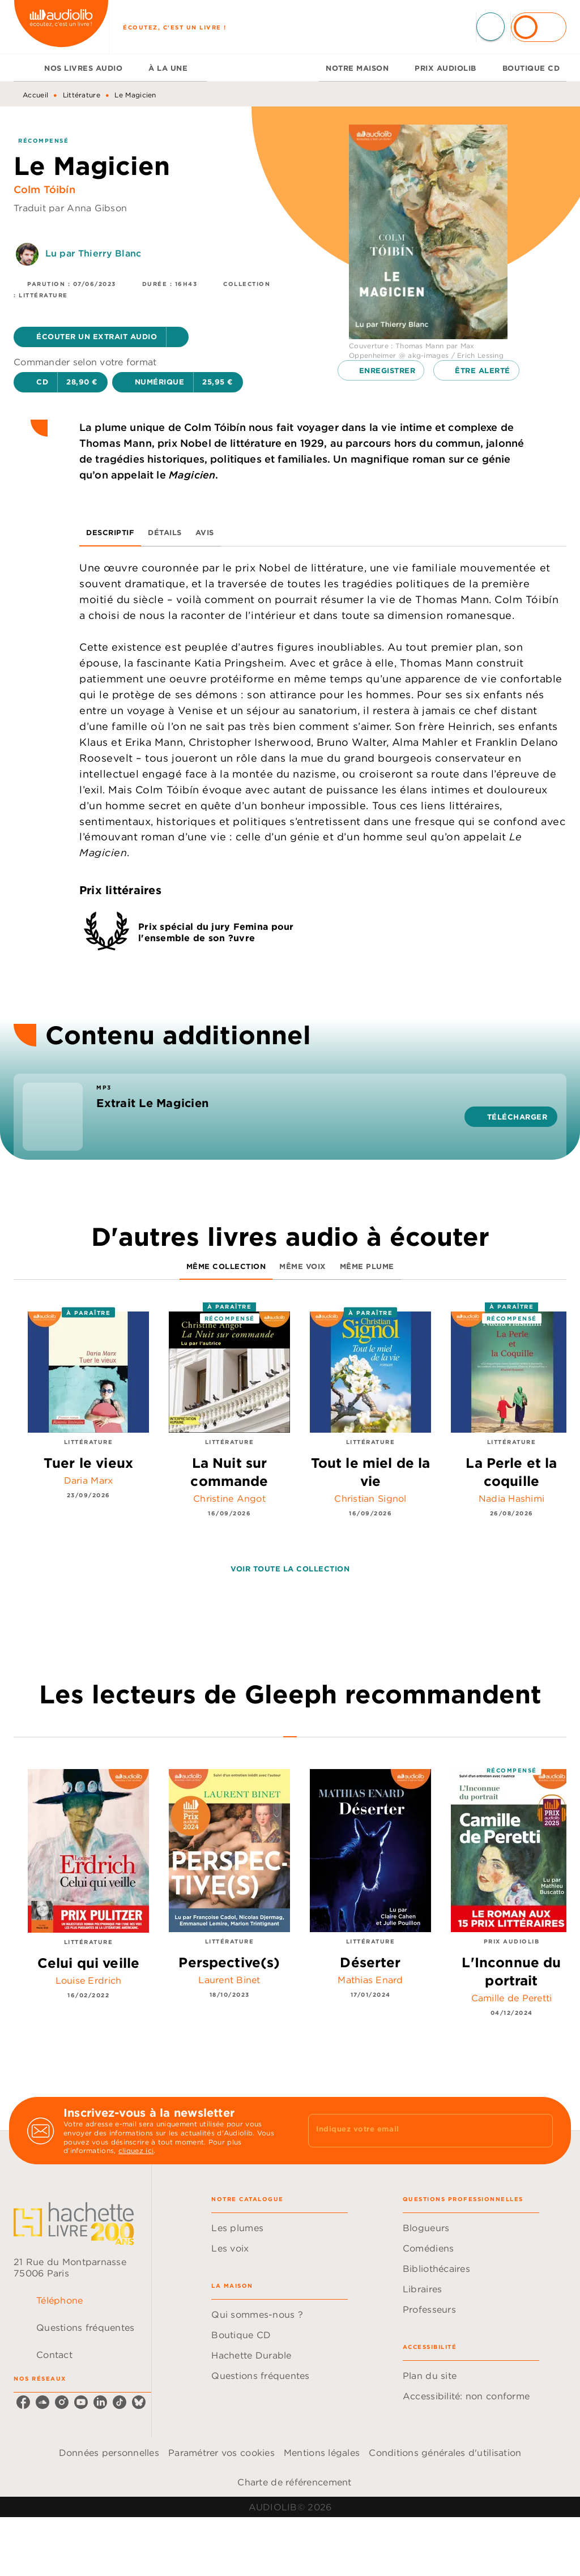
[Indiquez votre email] (416, 2130)
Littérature (81, 95)
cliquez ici (135, 2151)
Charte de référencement (294, 2482)
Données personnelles (109, 2452)
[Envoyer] (539, 2130)
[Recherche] (490, 26)
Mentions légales (322, 2452)
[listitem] (23, 2402)
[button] (101, 337)
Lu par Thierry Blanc (93, 253)
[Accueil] (61, 27)
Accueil (35, 95)
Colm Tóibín (44, 189)
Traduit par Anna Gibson (70, 207)
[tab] (25, 68)
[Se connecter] (538, 27)
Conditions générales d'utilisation (445, 2452)
